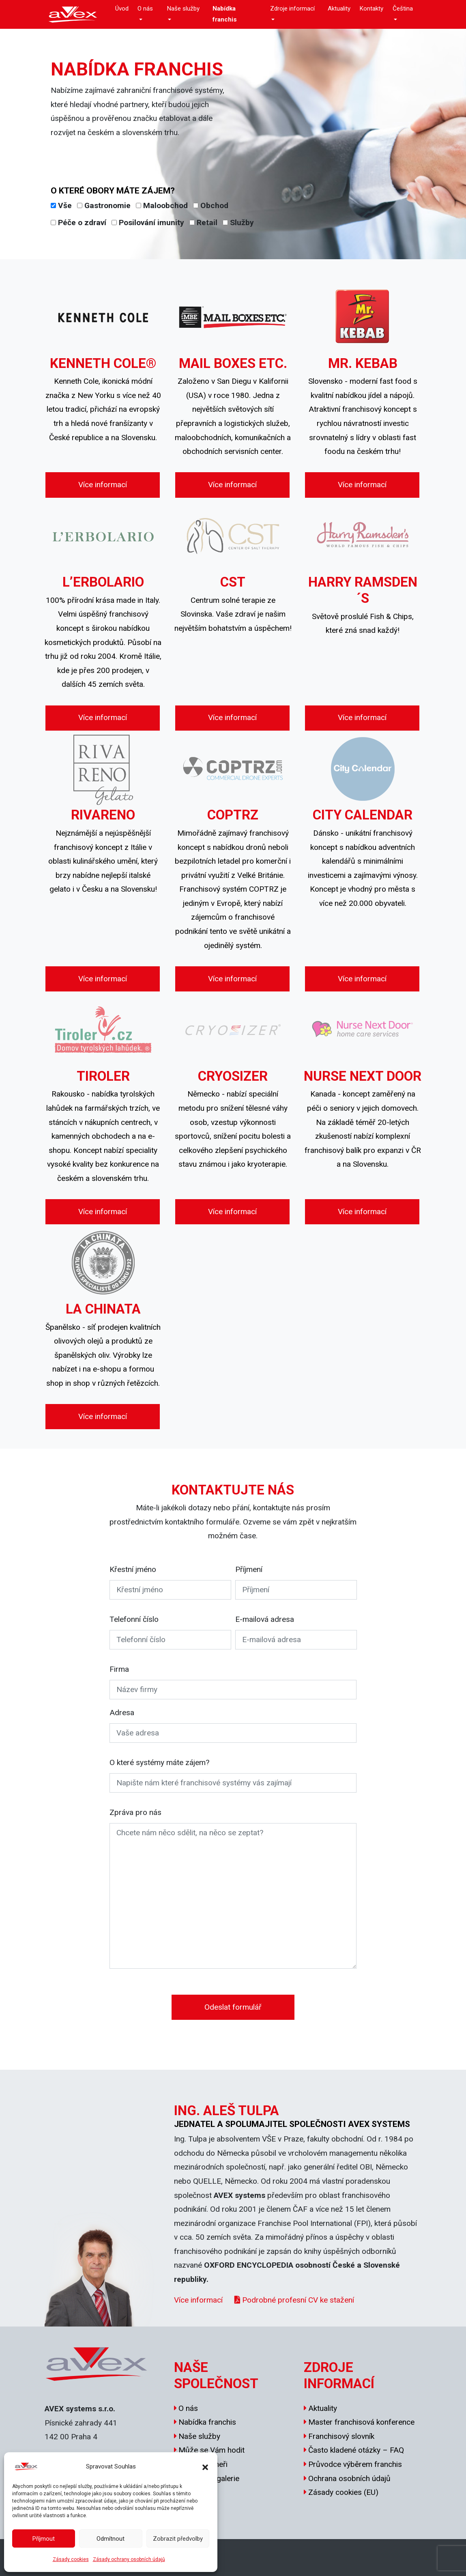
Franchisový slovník (341, 2436)
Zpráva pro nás (135, 1812)
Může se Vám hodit (211, 2450)
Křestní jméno (133, 1569)
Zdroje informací (292, 8)
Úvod (122, 8)
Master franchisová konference (361, 2422)
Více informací (102, 484)
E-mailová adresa (264, 1619)
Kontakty (371, 8)
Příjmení (248, 1569)
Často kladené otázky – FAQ (356, 2450)
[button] (205, 2466)
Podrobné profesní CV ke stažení (294, 2300)
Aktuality (339, 8)
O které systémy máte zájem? (159, 1762)
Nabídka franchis (225, 14)
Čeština (403, 8)
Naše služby (183, 8)
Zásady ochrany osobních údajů (129, 2559)
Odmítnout (111, 2538)
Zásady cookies (71, 2559)
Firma (119, 1669)
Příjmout (43, 2538)
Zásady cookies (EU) (343, 2492)
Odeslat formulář (233, 2007)
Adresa (122, 1712)
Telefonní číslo (134, 1619)
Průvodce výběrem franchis (355, 2464)
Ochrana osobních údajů (349, 2478)
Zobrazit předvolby (178, 2538)
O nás (145, 8)
